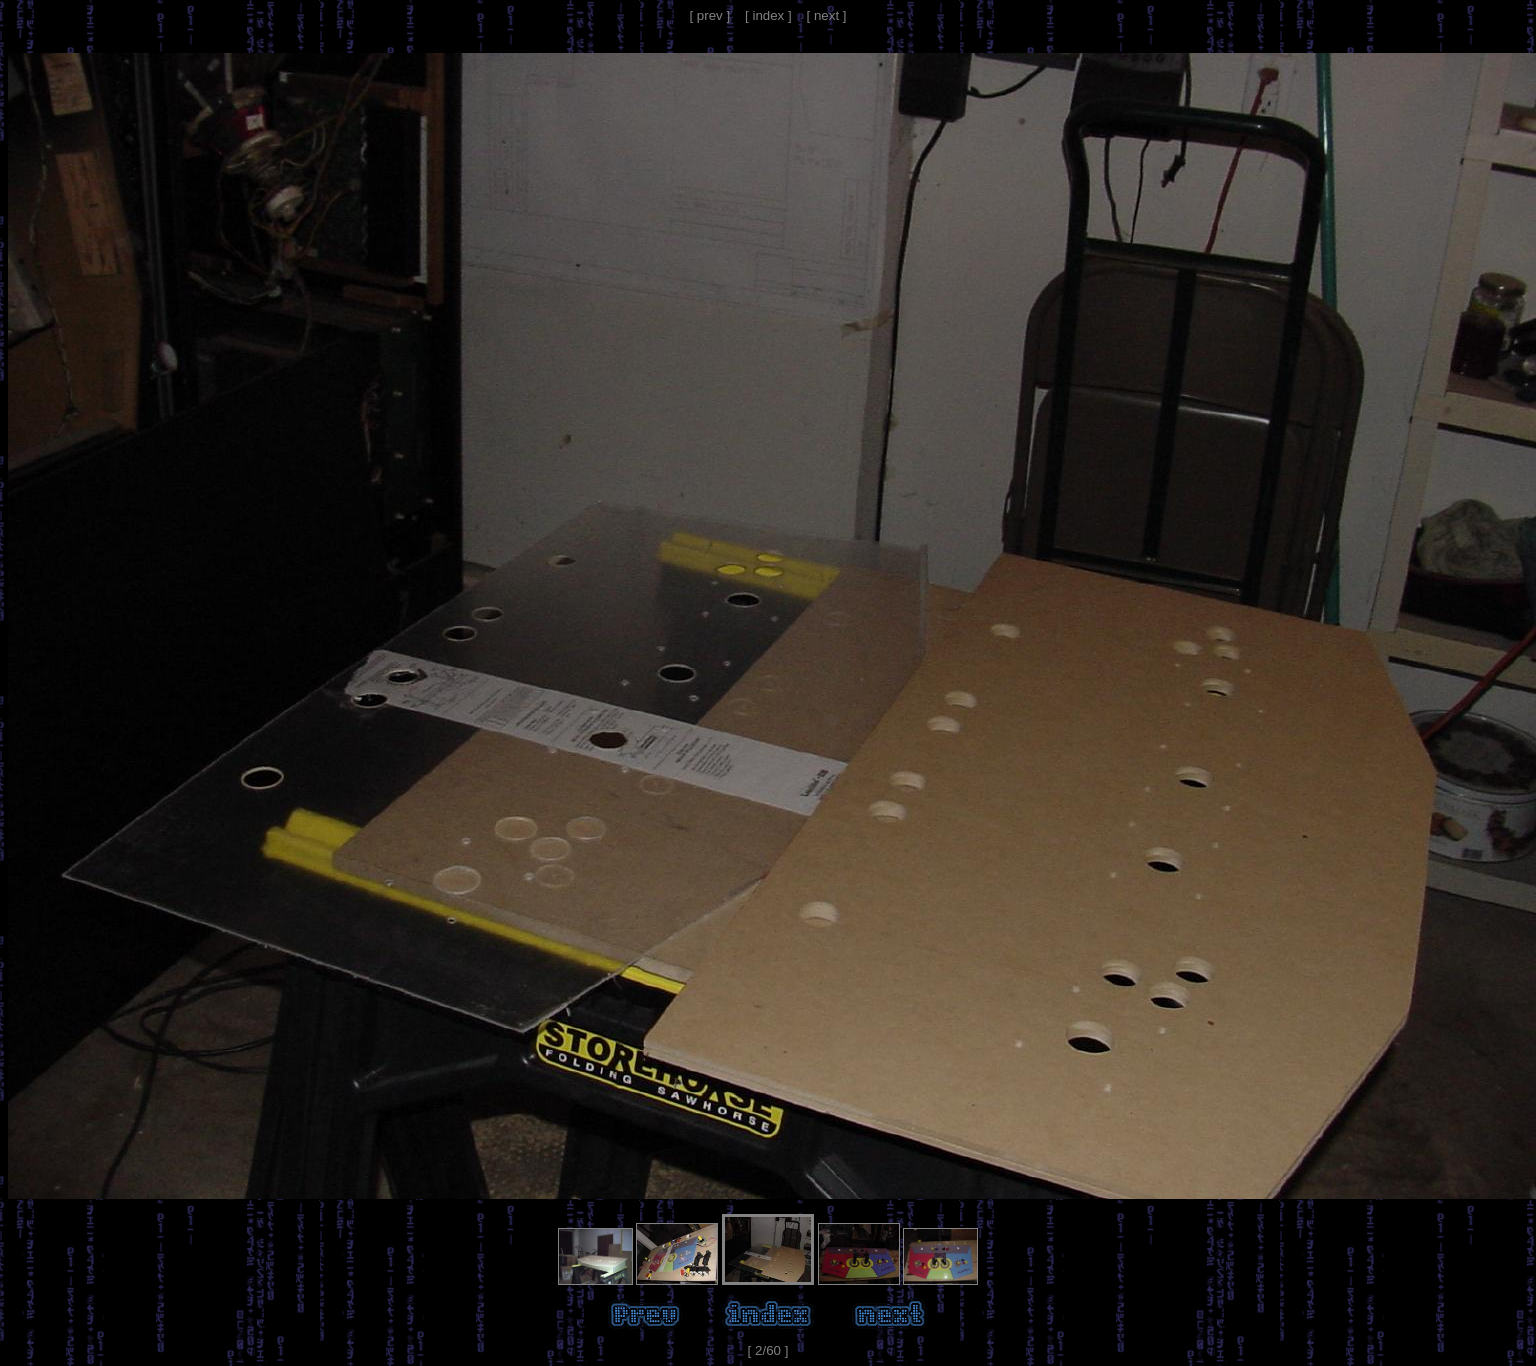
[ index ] (768, 15)
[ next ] (827, 15)
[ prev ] (709, 15)
